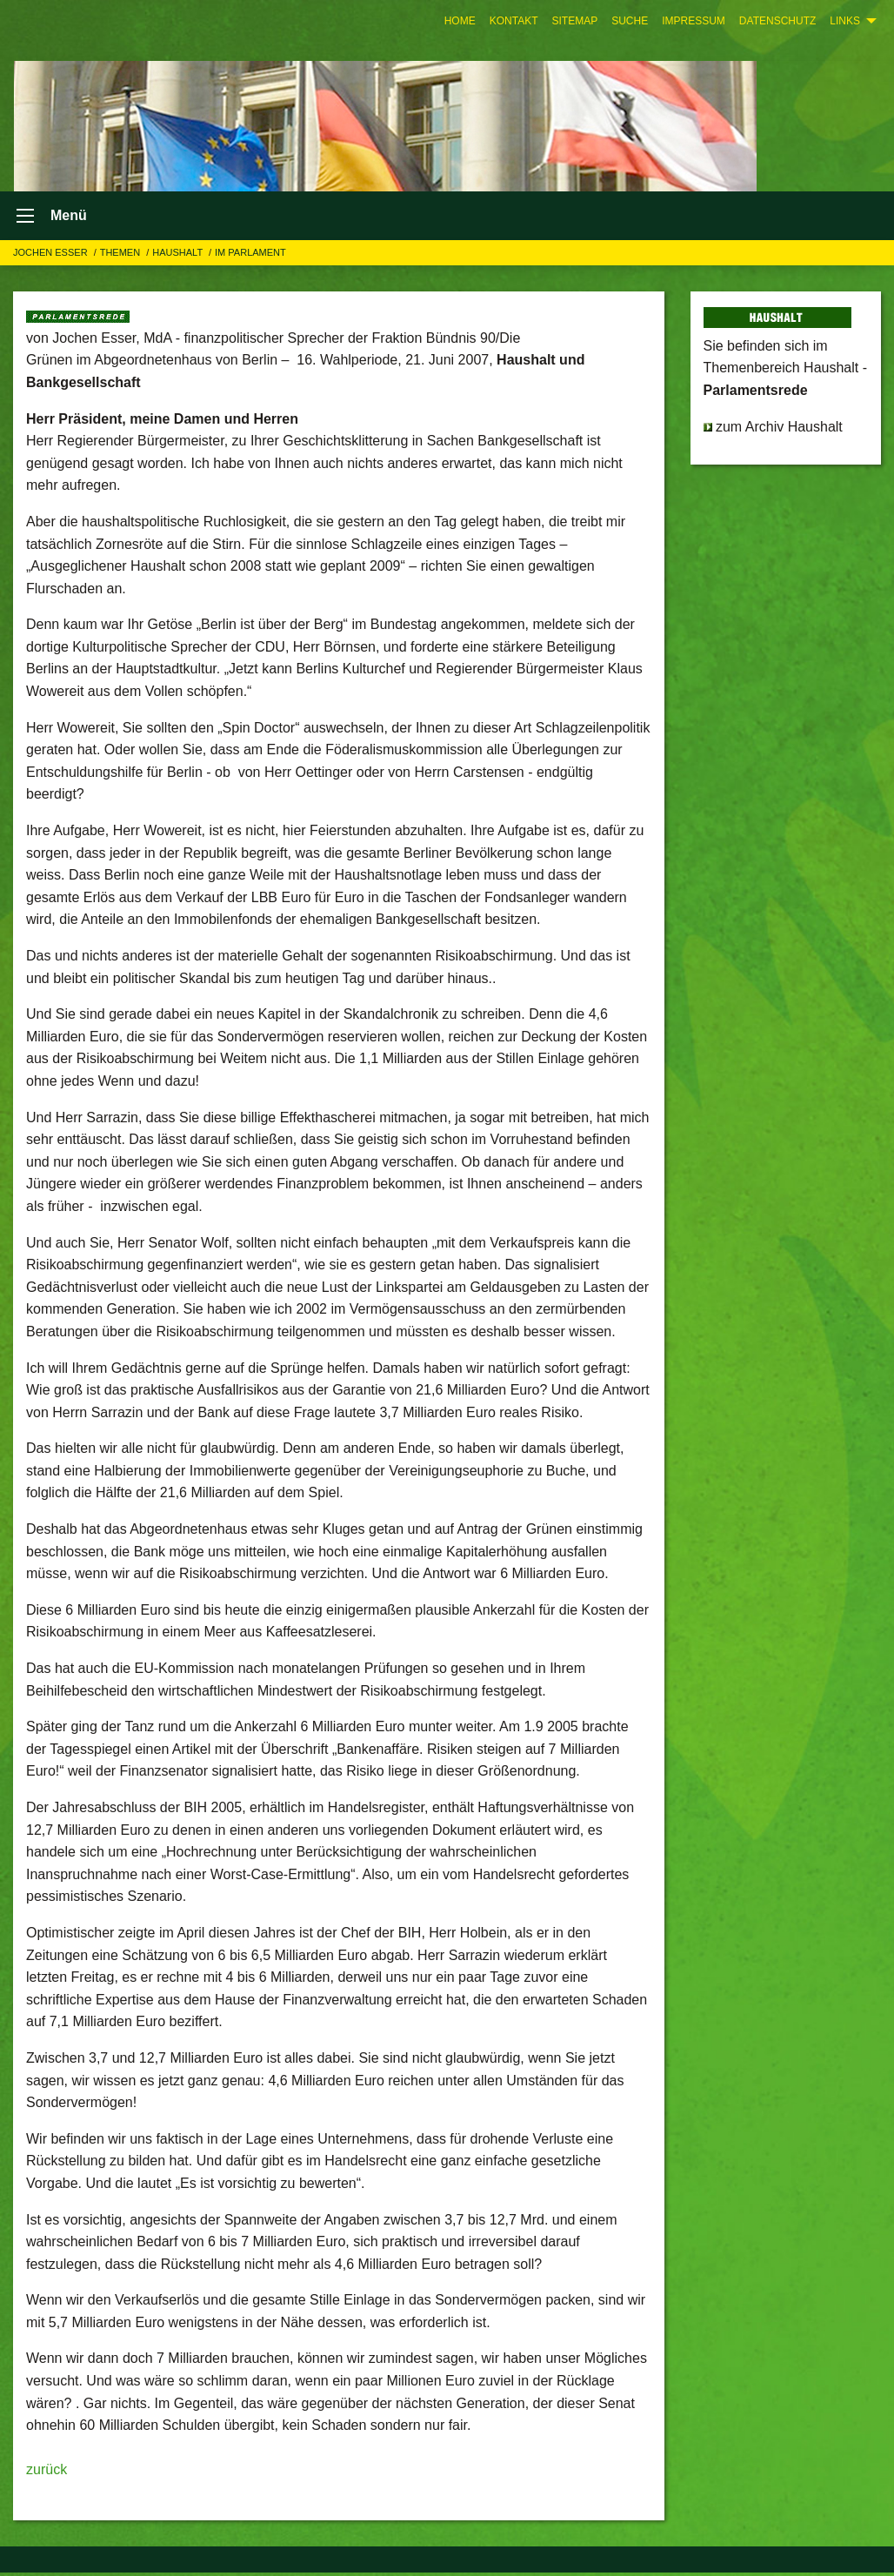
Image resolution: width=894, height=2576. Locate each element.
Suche (629, 21)
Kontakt (514, 21)
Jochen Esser (51, 256)
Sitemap (574, 21)
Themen (121, 256)
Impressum (693, 21)
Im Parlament (250, 256)
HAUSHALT (178, 256)
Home (460, 21)
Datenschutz (777, 21)
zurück (46, 2473)
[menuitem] (460, 21)
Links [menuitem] (845, 21)
